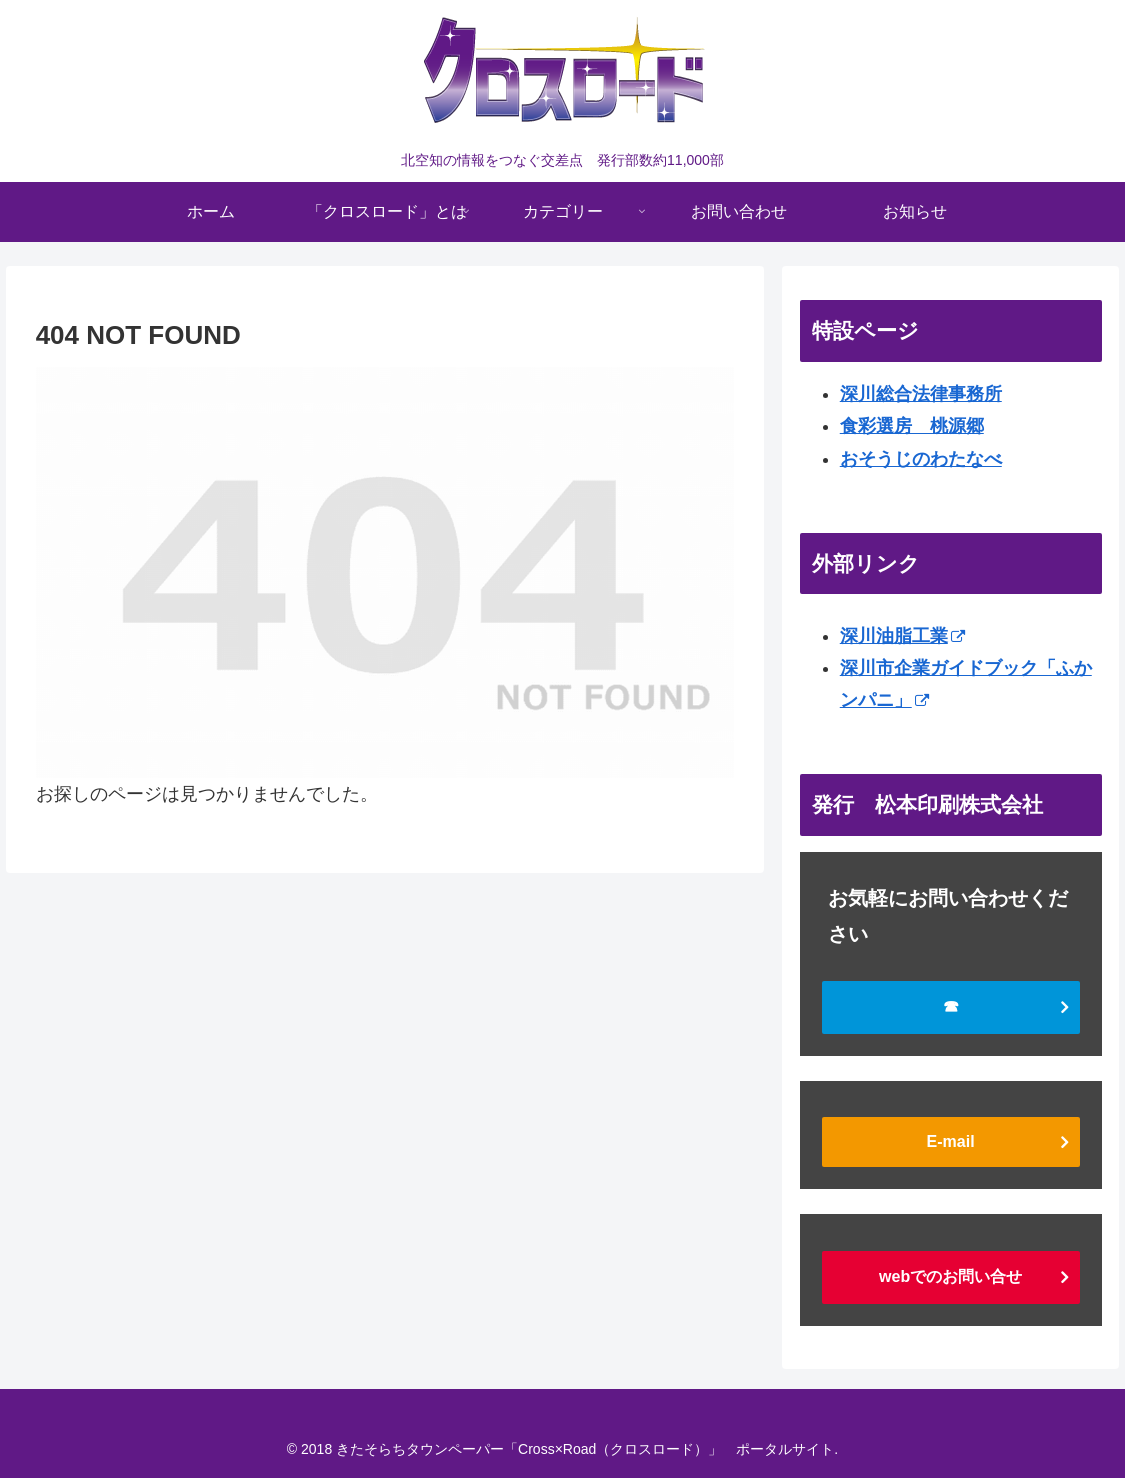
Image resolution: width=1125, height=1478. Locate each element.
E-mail (951, 1141)
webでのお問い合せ (950, 1276)
